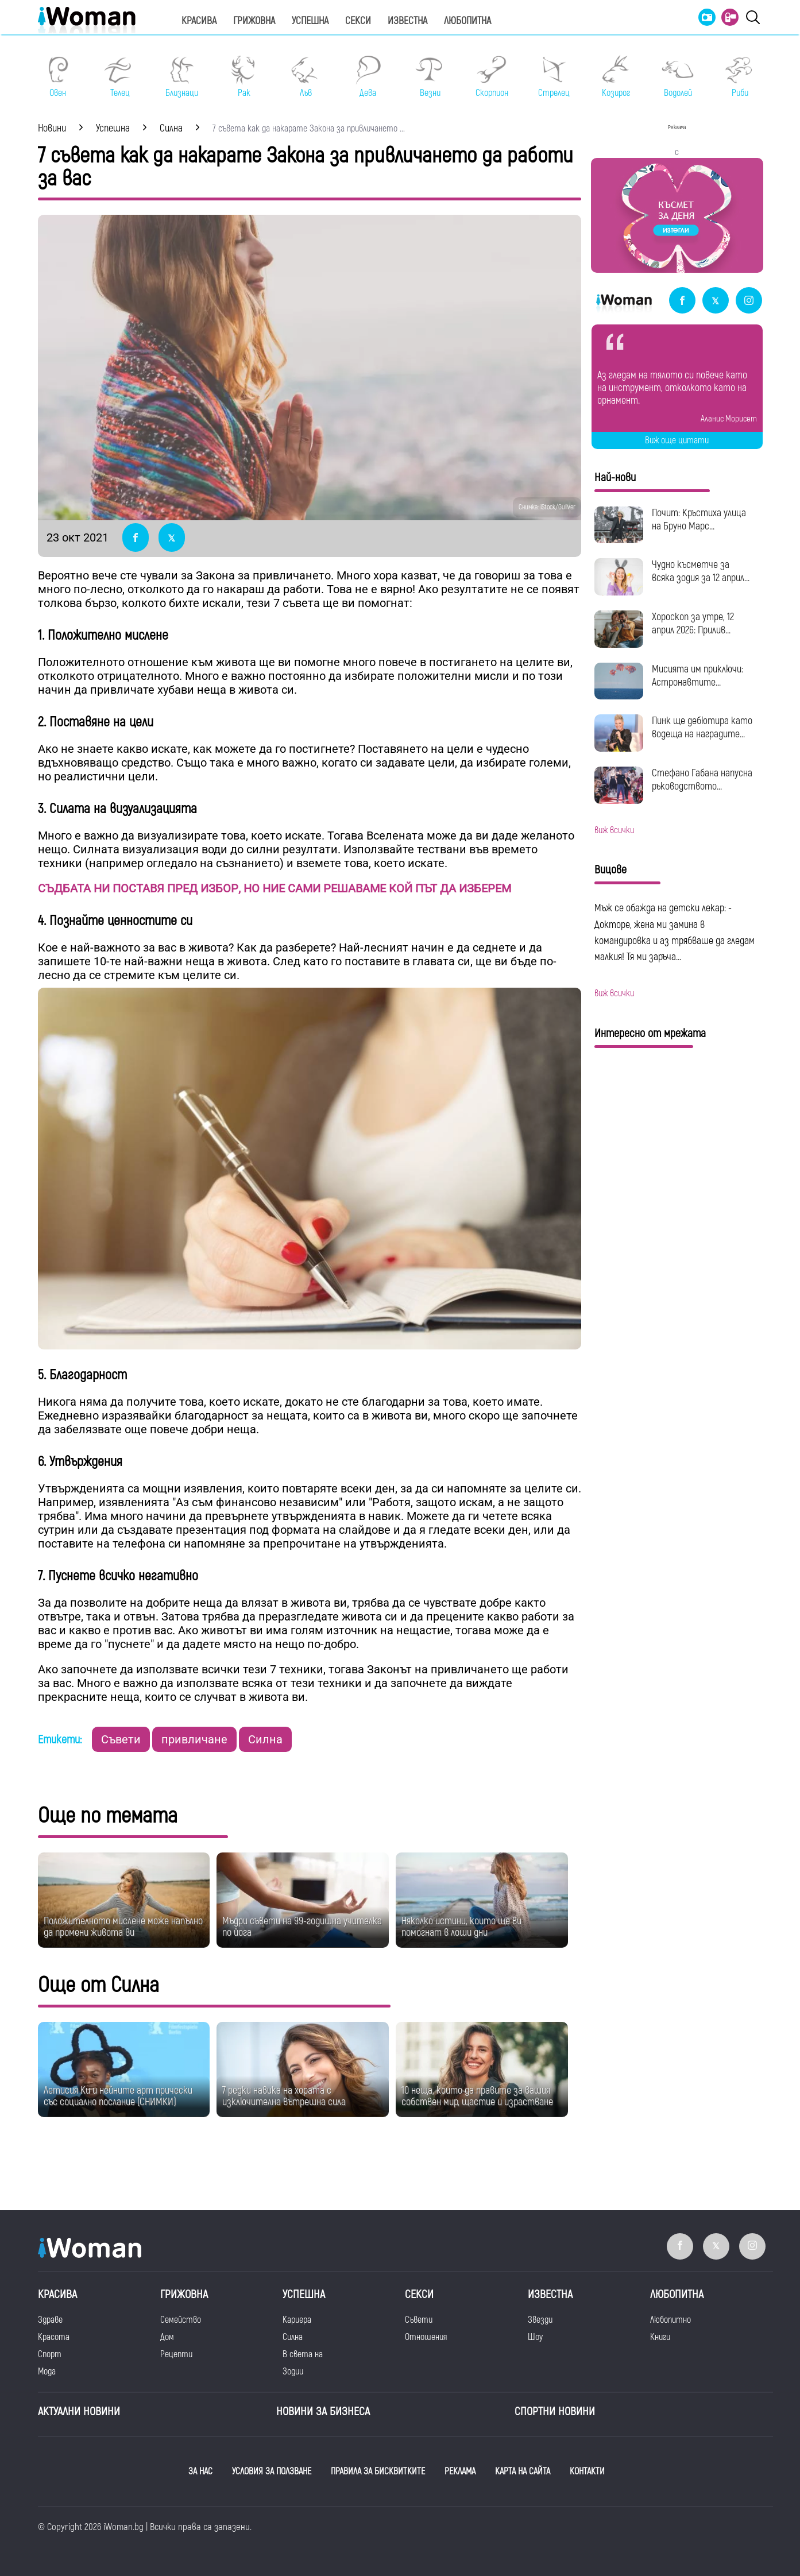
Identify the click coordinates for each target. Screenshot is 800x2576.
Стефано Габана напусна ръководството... (702, 780)
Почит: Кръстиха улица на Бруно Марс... (699, 519)
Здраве (50, 2320)
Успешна (310, 21)
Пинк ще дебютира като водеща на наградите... (702, 727)
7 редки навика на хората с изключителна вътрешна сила (284, 2096)
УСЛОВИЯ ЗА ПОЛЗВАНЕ (271, 2471)
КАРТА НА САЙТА (522, 2471)
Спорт (49, 2354)
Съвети (121, 1739)
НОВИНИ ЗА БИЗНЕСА (323, 2411)
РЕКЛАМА (460, 2471)
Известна (407, 21)
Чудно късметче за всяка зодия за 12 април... (700, 571)
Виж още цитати (677, 440)
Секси (358, 21)
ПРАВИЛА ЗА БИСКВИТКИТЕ (378, 2471)
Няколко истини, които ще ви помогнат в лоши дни (461, 1926)
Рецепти (176, 2354)
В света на (303, 2354)
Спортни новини (555, 2411)
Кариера (297, 2320)
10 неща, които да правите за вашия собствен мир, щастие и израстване (477, 2096)
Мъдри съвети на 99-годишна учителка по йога (302, 1926)
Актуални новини (79, 2411)
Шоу (535, 2337)
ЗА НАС (200, 2471)
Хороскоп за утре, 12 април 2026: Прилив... (693, 623)
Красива (199, 21)
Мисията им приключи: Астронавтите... (697, 676)
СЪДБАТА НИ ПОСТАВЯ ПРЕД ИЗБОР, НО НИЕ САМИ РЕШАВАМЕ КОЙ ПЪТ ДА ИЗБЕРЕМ (274, 888)
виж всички (614, 830)
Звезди (540, 2320)
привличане (194, 1739)
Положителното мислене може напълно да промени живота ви (123, 1926)
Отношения (426, 2337)
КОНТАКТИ (587, 2471)
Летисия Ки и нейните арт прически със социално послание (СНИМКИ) (118, 2096)
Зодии (293, 2371)
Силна (265, 1739)
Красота (53, 2337)
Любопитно (670, 2320)
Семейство (180, 2320)
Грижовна (254, 21)
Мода (47, 2371)
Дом (167, 2337)
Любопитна (467, 21)
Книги (660, 2337)
